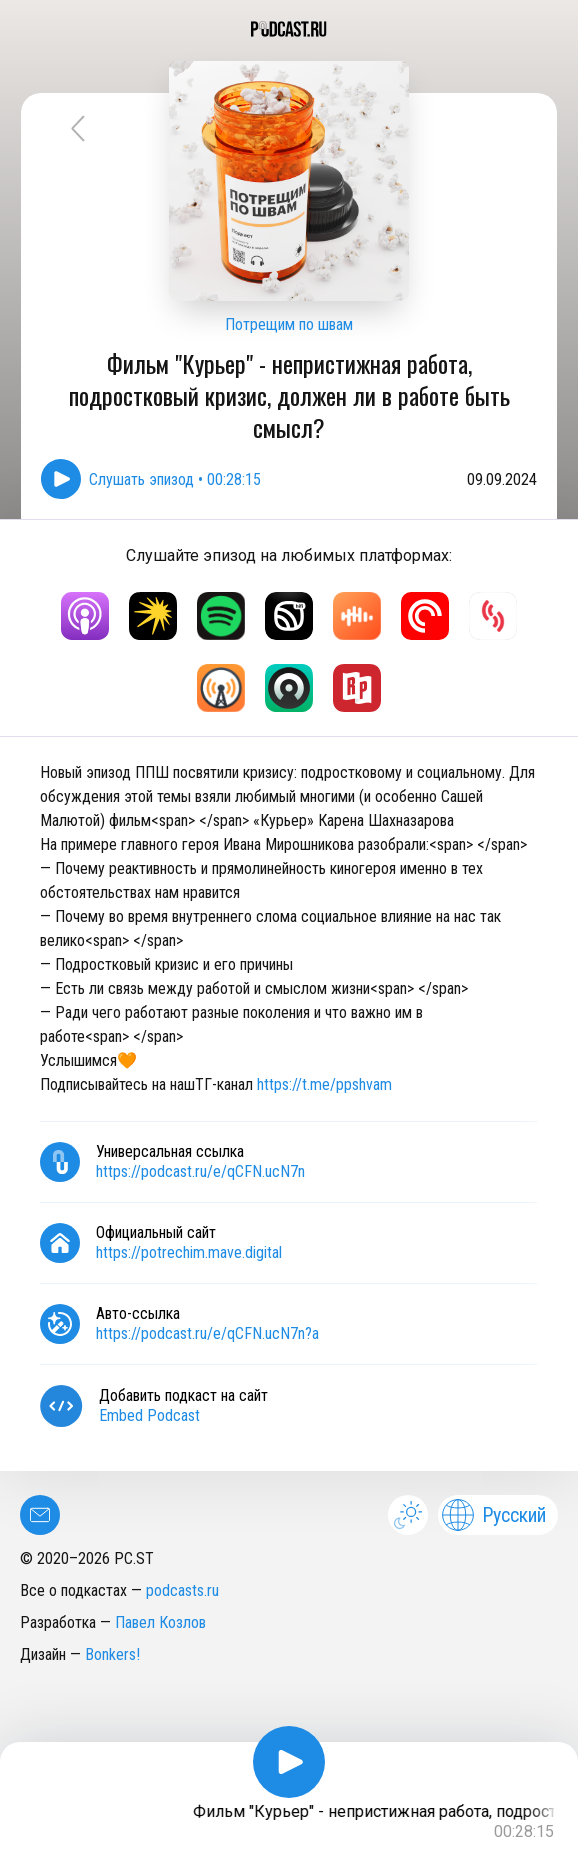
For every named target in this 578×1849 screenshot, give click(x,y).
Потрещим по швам (289, 324)
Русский (494, 1515)
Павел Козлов (160, 1622)
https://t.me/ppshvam (324, 1084)
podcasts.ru (182, 1590)
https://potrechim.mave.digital (189, 1252)
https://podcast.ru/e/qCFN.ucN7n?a (207, 1333)
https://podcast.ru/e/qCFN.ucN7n (200, 1171)
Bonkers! (112, 1654)
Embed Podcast (149, 1415)
